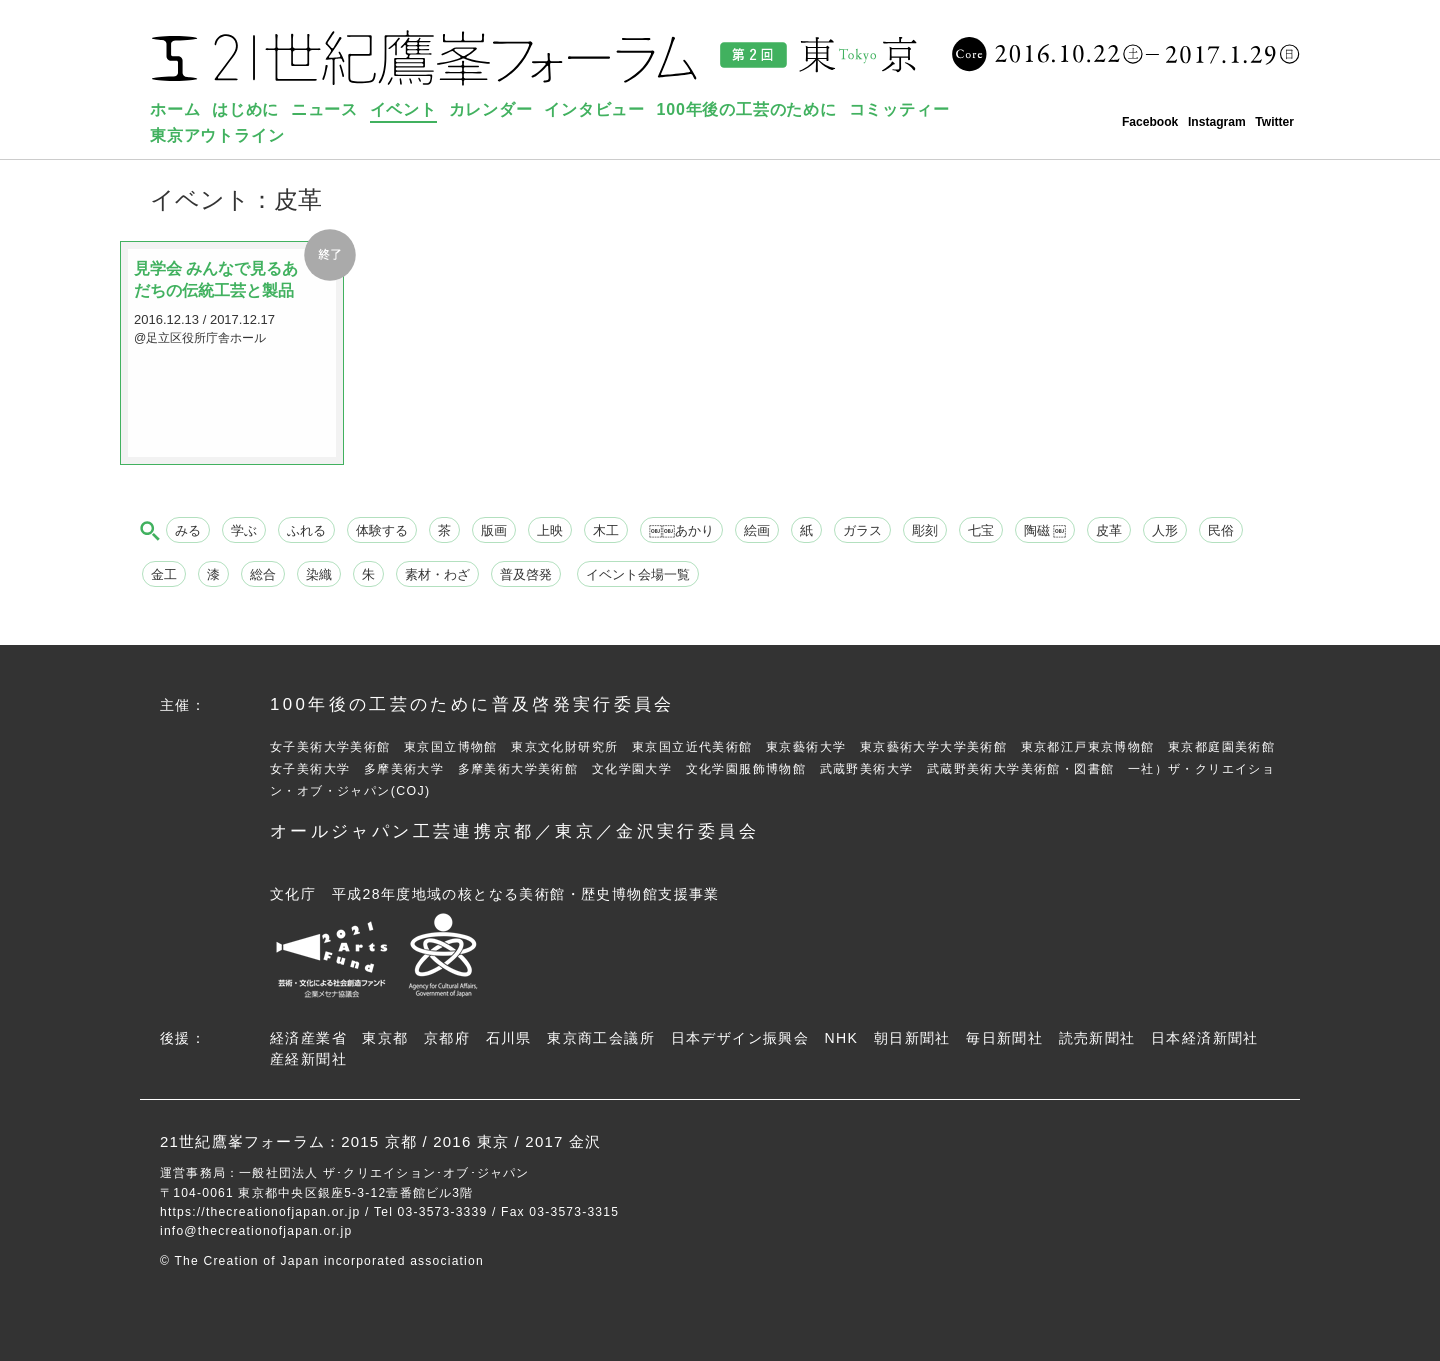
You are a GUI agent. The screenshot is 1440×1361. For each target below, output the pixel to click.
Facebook (1150, 122)
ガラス (862, 530)
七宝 (981, 530)
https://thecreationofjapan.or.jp (260, 1212)
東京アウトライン (217, 135)
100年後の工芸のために (747, 109)
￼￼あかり (681, 530)
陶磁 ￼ (1045, 530)
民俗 (1221, 530)
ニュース (324, 109)
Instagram (1217, 122)
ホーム (175, 109)
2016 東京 (471, 1141)
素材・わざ (437, 574)
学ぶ (244, 530)
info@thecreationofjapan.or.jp (256, 1231)
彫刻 (925, 530)
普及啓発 (526, 574)
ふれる (306, 530)
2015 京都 (379, 1141)
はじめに (245, 109)
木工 (606, 530)
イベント (403, 109)
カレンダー (491, 109)
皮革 (1109, 530)
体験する (382, 530)
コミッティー (899, 109)
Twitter (1274, 122)
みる (188, 530)
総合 (263, 574)
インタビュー (594, 109)
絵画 (757, 530)
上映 (550, 530)
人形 (1165, 530)
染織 (319, 574)
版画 (494, 530)
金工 (164, 574)
